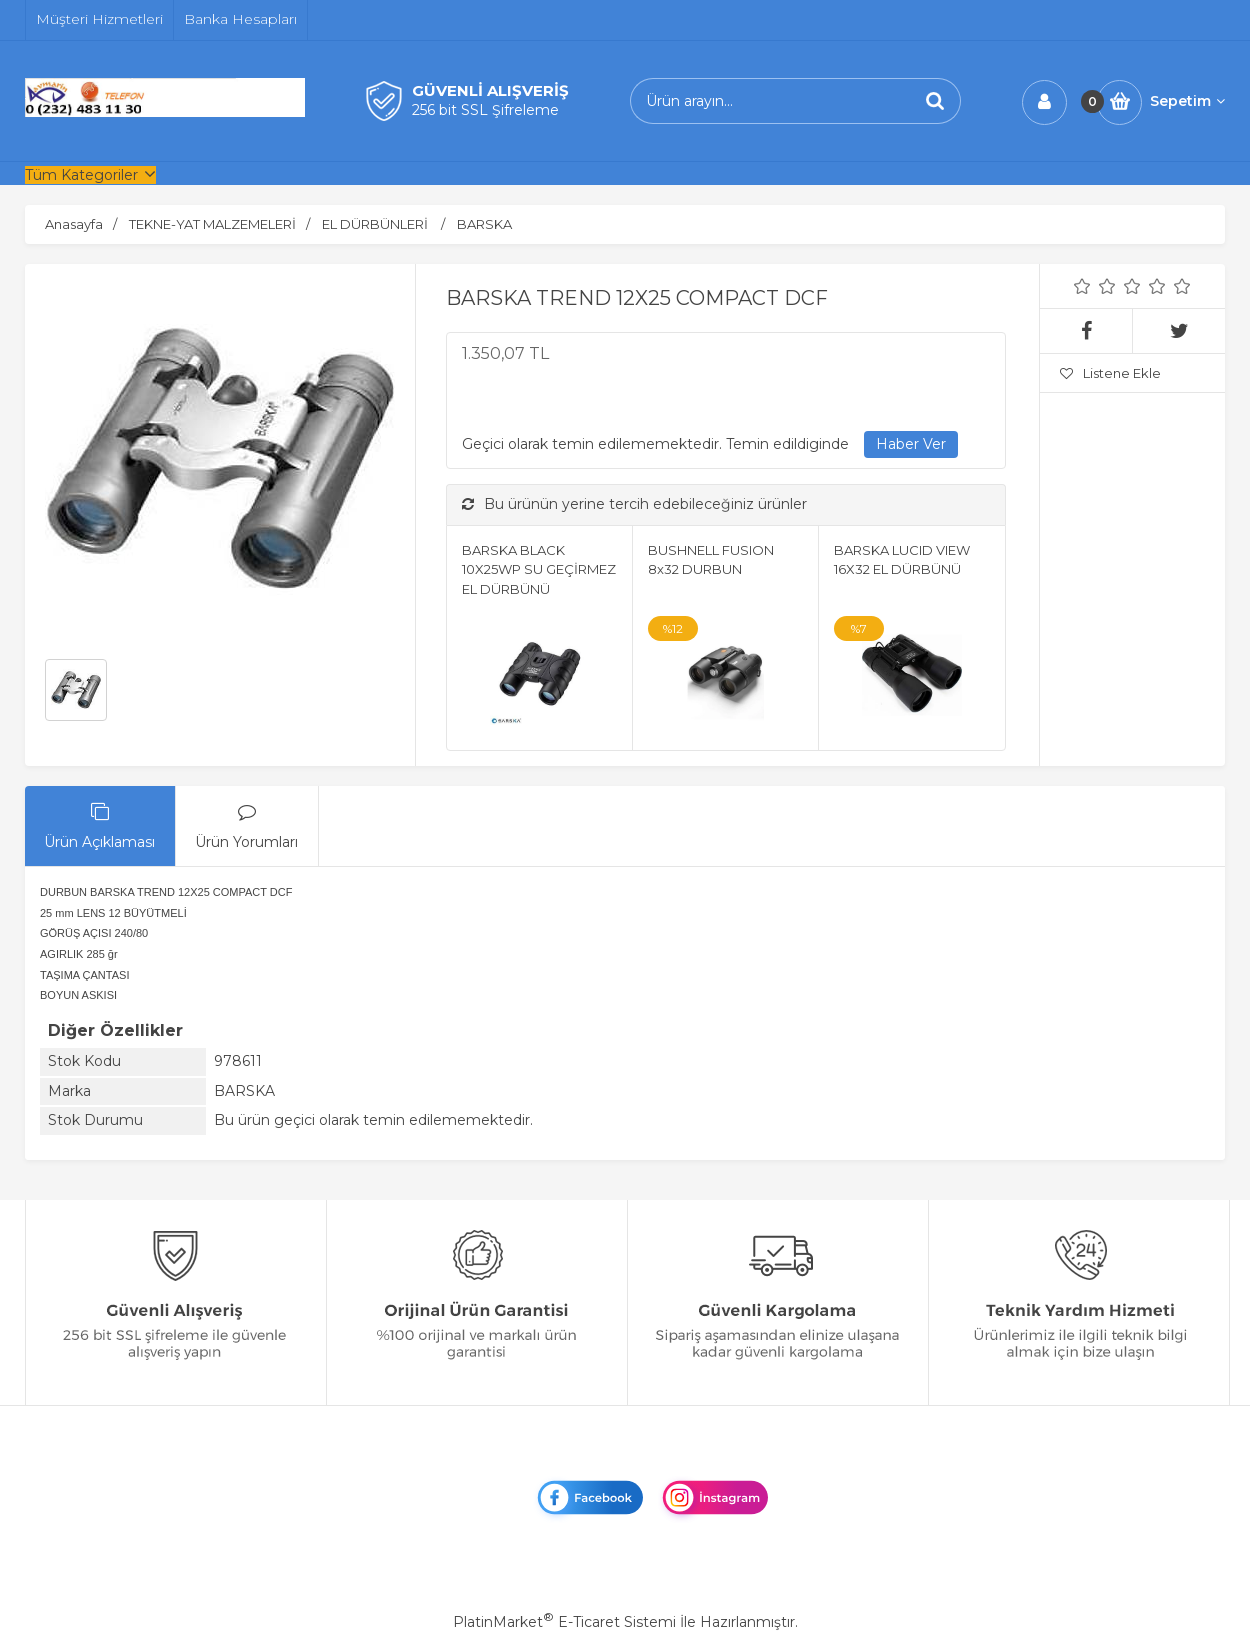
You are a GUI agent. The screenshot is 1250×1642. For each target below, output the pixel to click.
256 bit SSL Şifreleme (485, 110)
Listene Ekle (1110, 373)
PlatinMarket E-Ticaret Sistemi (564, 1622)
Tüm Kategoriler (81, 175)
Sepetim (1187, 101)
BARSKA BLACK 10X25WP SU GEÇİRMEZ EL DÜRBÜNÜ (539, 569)
